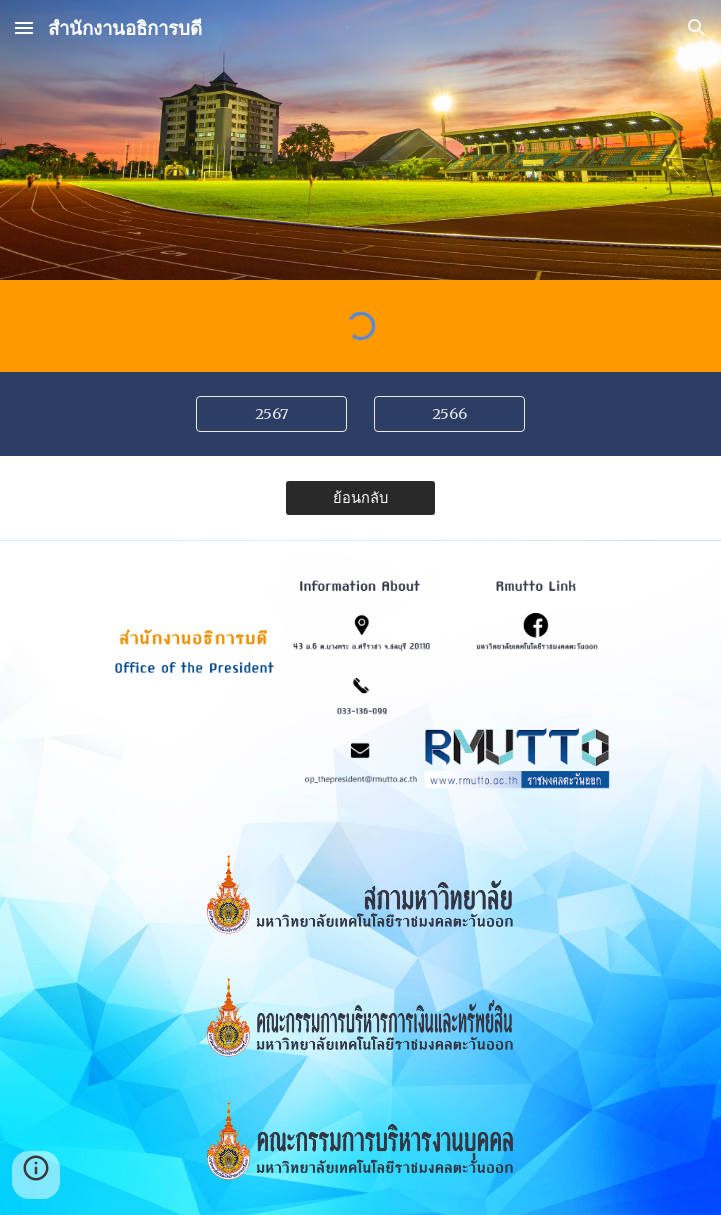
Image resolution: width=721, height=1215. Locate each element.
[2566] (449, 413)
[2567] (271, 413)
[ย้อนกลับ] (360, 497)
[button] (24, 27)
